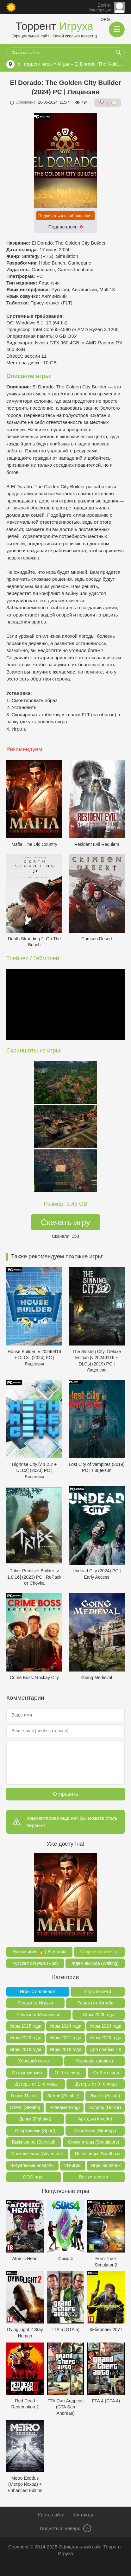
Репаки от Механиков (38, 2014)
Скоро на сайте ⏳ (99, 1951)
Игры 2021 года (65, 2037)
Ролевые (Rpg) (64, 2107)
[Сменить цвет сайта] (11, 7)
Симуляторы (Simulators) (93, 2142)
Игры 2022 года (25, 2037)
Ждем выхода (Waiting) (95, 1963)
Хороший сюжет (34, 2060)
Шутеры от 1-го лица (35, 2084)
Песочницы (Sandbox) (97, 2153)
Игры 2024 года (65, 2026)
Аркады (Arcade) (95, 2118)
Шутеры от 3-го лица (95, 2084)
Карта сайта (51, 2514)
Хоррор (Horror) (105, 2107)
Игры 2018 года (65, 2049)
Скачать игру (65, 1222)
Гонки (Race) (24, 2095)
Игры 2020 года (105, 2037)
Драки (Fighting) (35, 2118)
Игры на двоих (106, 2165)
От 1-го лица (67, 2072)
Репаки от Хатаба (95, 2002)
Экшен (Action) (105, 2095)
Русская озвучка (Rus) (35, 1963)
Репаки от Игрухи (35, 2002)
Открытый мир (27, 2072)
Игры (63, 64)
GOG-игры (33, 2176)
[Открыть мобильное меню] (117, 29)
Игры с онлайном (37, 1991)
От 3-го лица (106, 2072)
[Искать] (118, 52)
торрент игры (38, 64)
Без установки (93, 2176)
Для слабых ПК (105, 2049)
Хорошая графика (94, 2060)
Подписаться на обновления (65, 215)
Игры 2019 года (25, 2049)
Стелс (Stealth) (25, 2107)
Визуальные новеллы (32, 2165)
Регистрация (100, 10)
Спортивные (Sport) (35, 2130)
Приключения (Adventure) (37, 2153)
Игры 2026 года (98, 2014)
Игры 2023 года (105, 2026)
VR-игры (72, 2165)
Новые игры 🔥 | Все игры (39, 1951)
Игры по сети (97, 1991)
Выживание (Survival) (33, 2142)
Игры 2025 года (25, 2026)
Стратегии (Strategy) (95, 2130)
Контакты (82, 2514)
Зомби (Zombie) (63, 2095)
